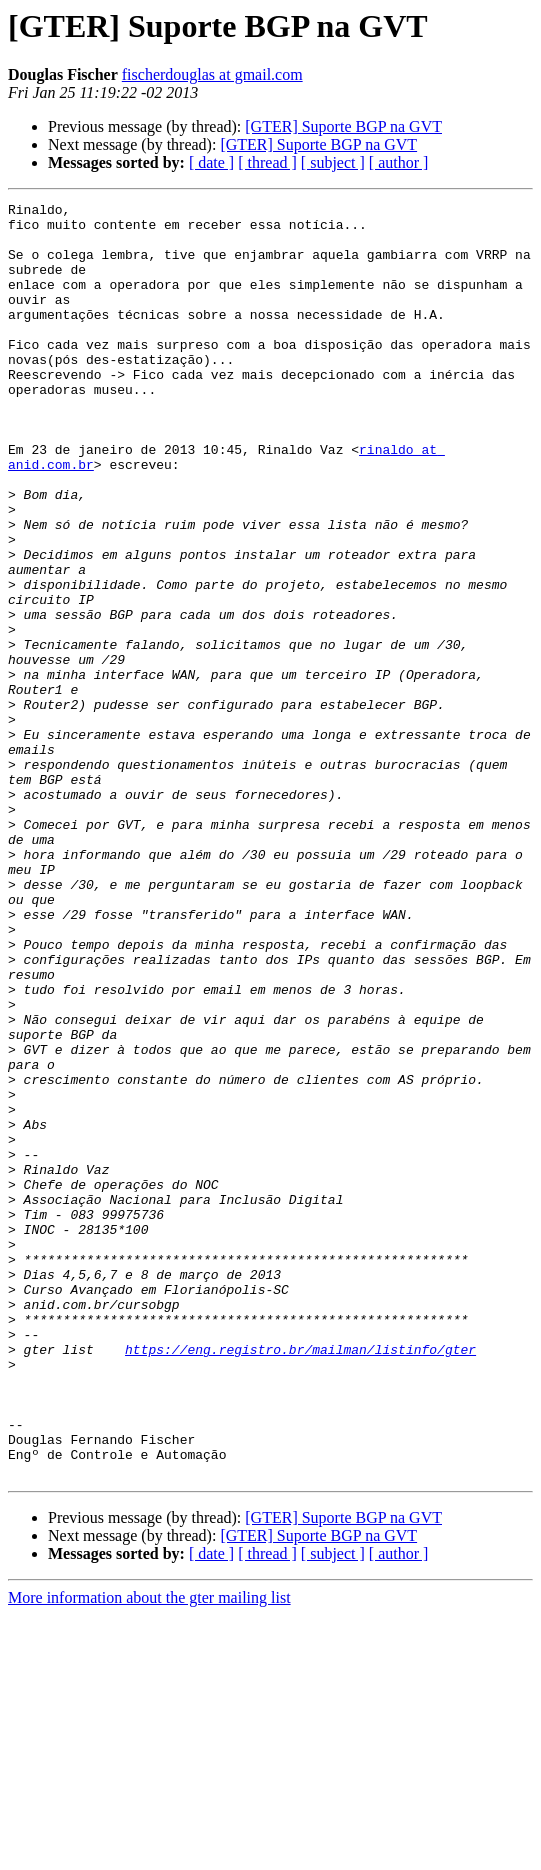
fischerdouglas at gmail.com (212, 74)
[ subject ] (333, 162)
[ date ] (211, 162)
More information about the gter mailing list (149, 1852)
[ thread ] (267, 162)
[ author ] (399, 162)
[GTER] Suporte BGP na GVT (343, 126)
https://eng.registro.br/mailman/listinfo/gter (300, 1580)
